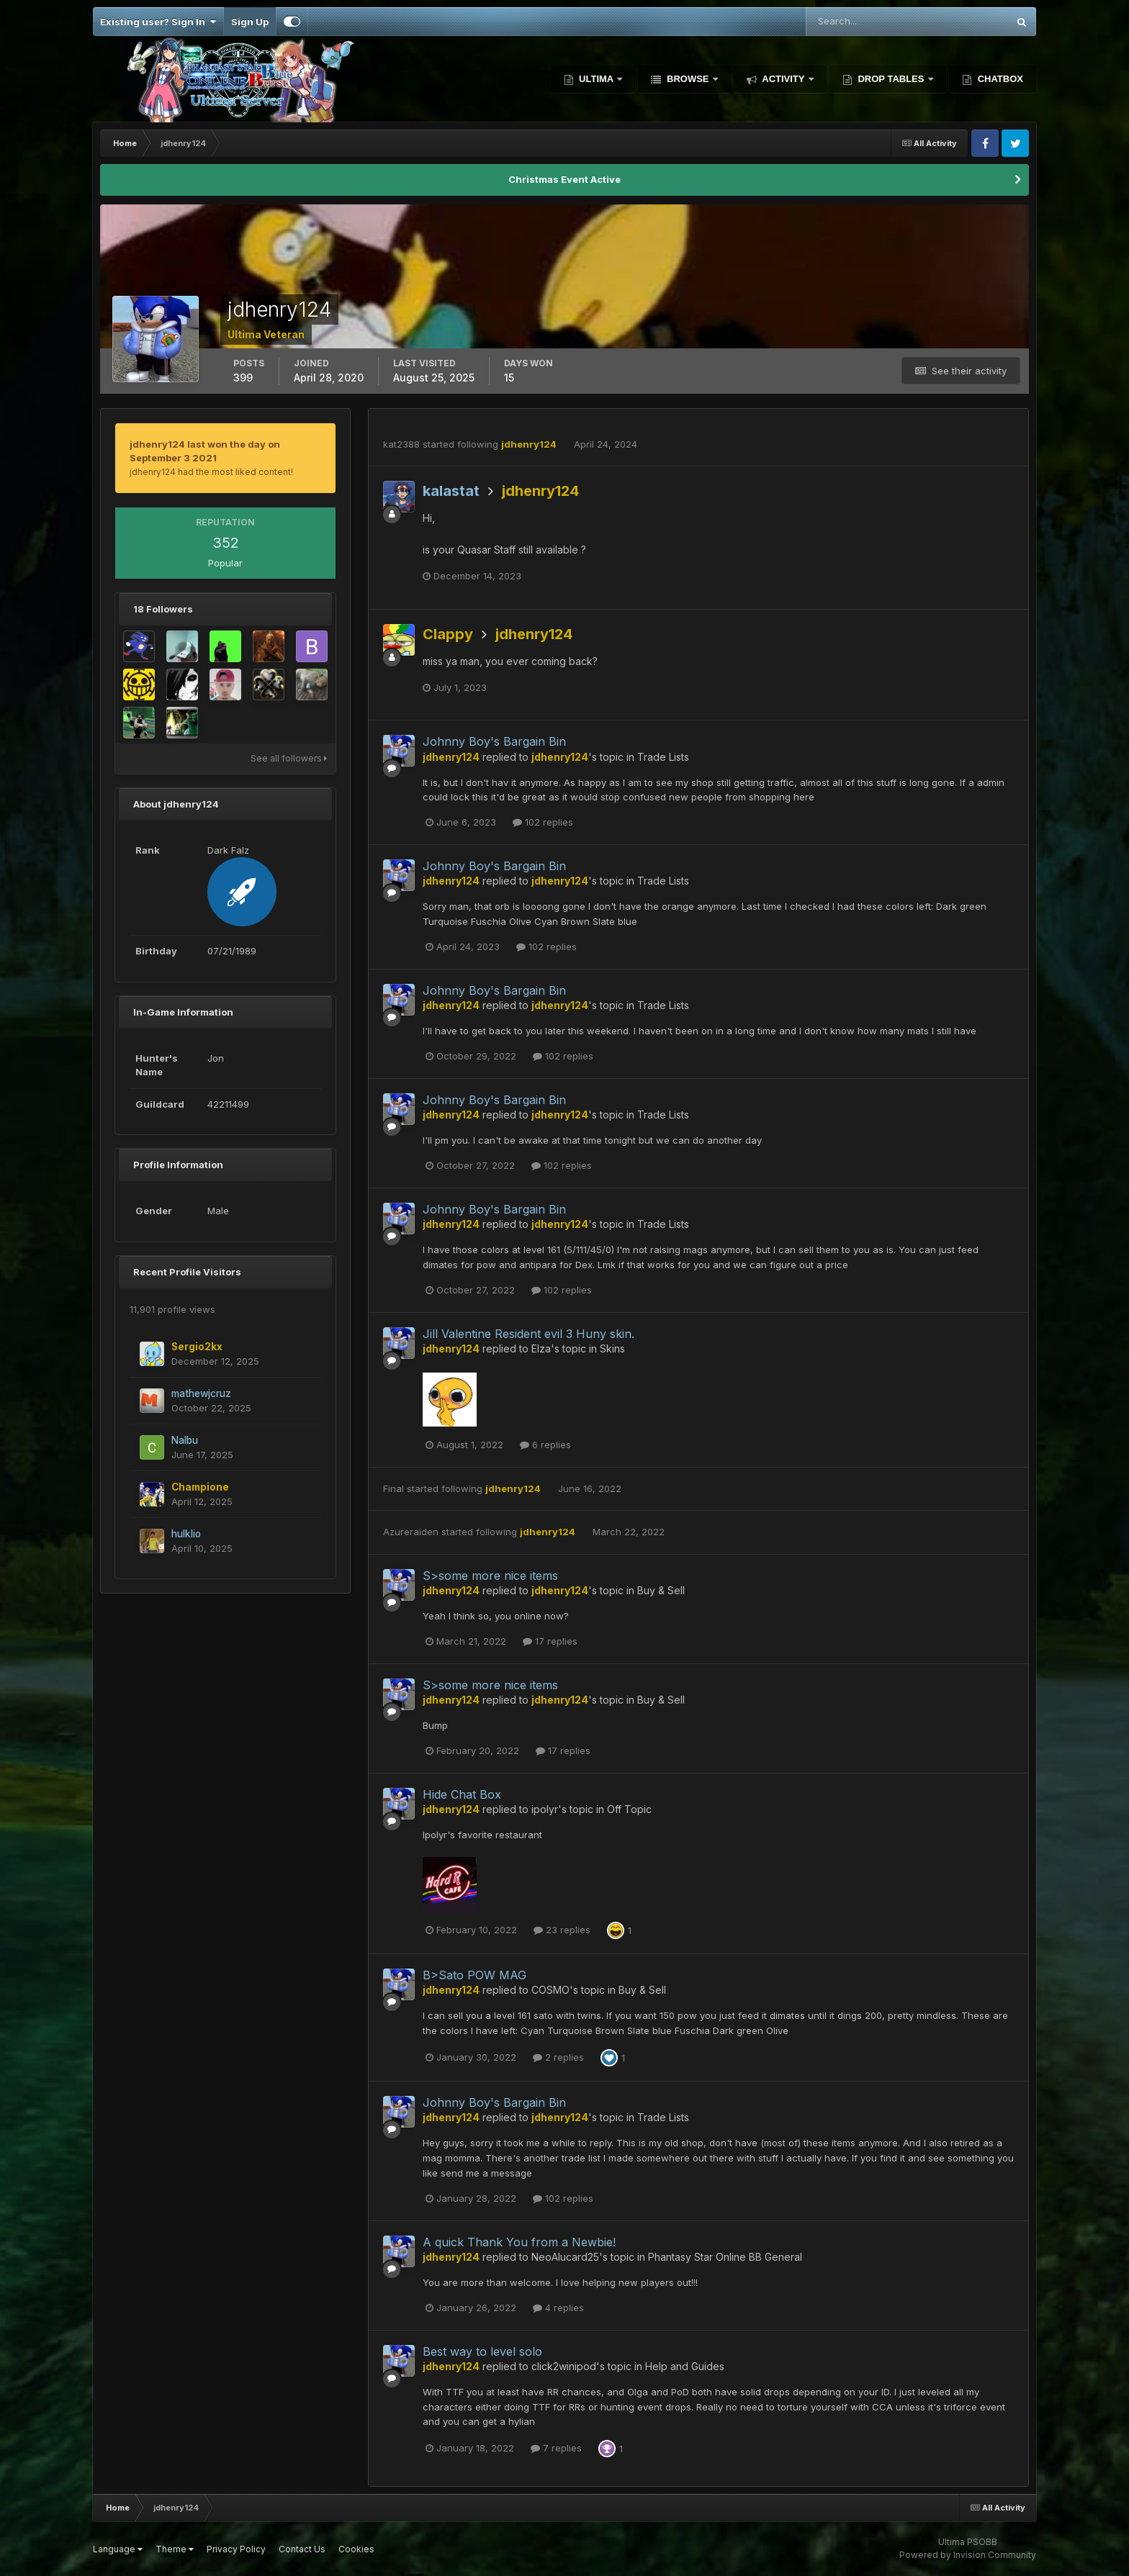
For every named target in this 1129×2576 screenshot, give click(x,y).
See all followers (289, 758)
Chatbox (999, 78)
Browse (687, 78)
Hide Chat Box (462, 1794)
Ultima (596, 78)
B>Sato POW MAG (474, 1975)
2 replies (558, 2057)
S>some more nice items (490, 1575)
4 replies (558, 2307)
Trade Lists (663, 757)
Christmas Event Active (564, 179)
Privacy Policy (236, 2549)
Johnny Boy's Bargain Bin (494, 741)
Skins (612, 1348)
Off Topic (629, 1809)
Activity (783, 78)
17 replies (550, 1641)
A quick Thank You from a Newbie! (519, 2242)
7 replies (556, 2448)
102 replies (543, 822)
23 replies (562, 1929)
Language (118, 2549)
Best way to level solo (482, 2351)
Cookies (356, 2549)
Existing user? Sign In (158, 21)
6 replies (545, 1444)
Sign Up (250, 21)
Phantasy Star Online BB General (725, 2257)
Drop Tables (891, 78)
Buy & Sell (661, 1590)
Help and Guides (684, 2366)
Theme (175, 2549)
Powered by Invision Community (967, 2554)
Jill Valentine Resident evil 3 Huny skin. (528, 1334)
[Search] (860, 21)
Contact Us (302, 2549)
